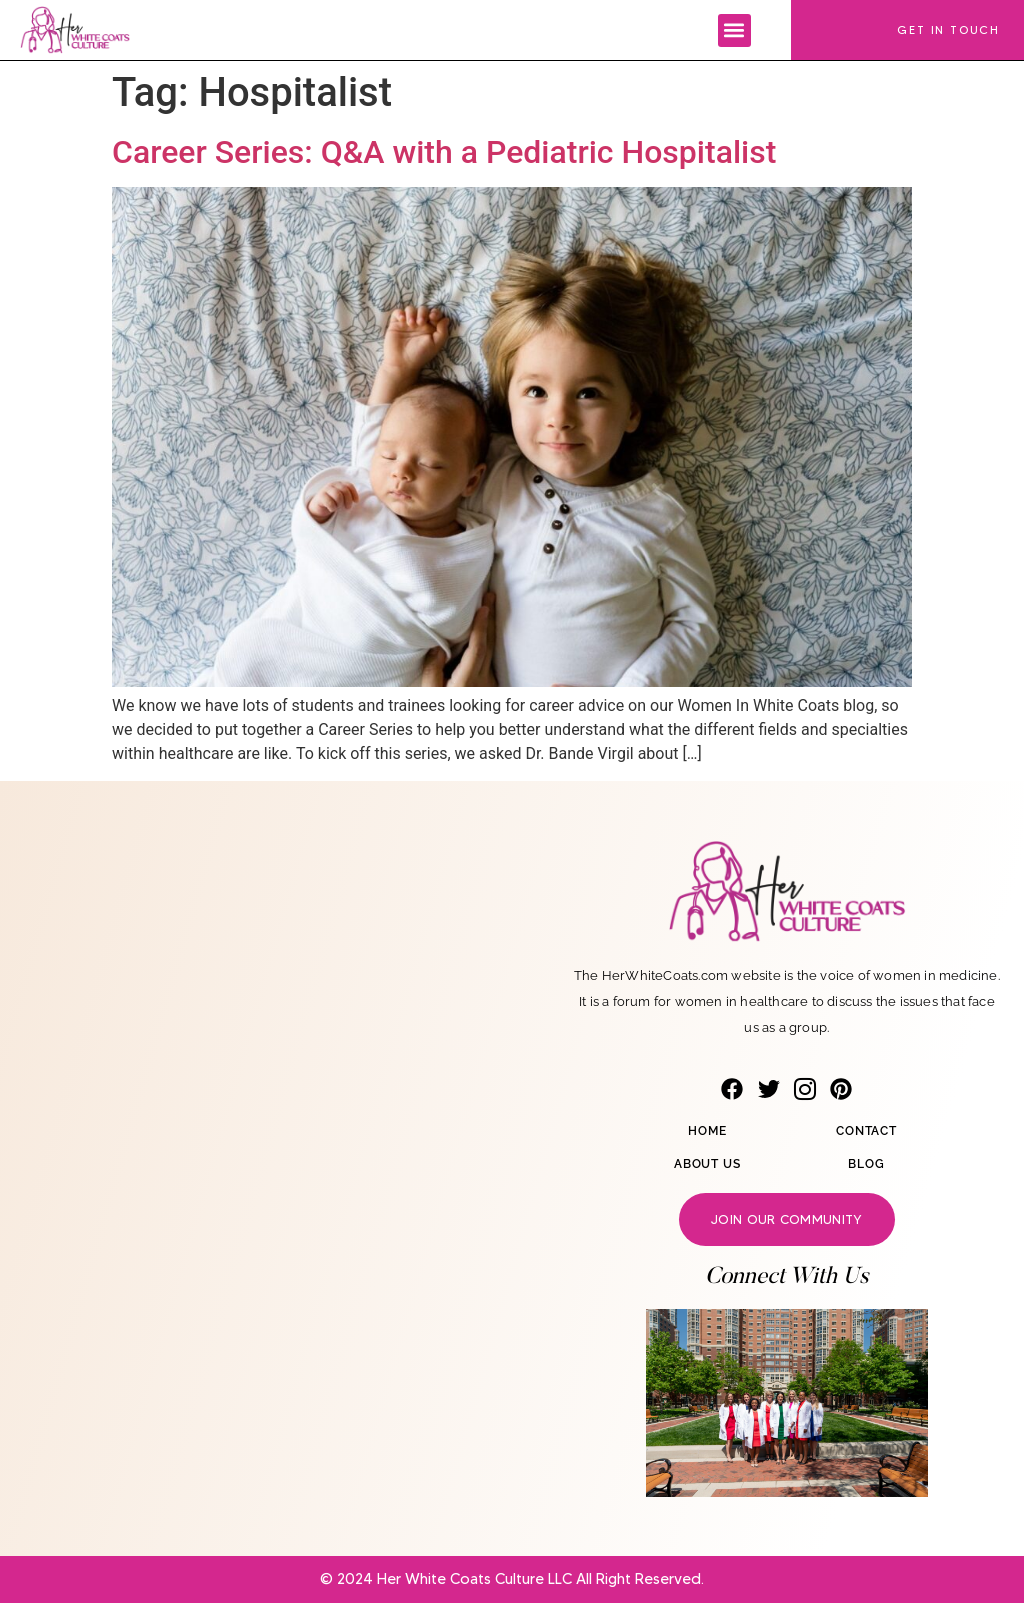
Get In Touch (948, 29)
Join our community (786, 1219)
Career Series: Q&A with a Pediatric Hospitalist (444, 152)
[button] (734, 30)
